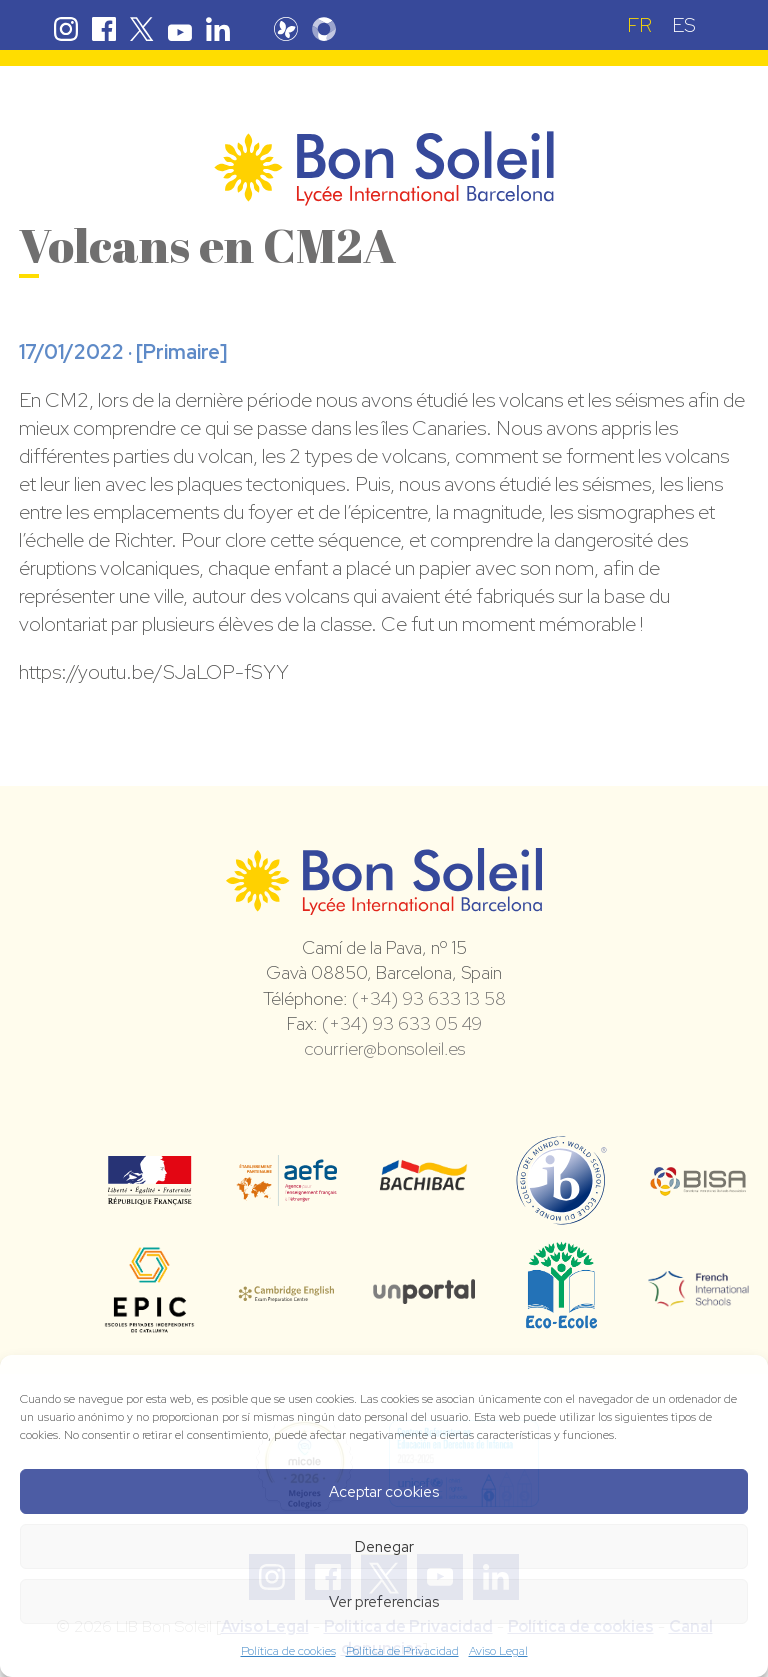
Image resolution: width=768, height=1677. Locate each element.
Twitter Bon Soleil (142, 29)
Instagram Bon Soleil (66, 29)
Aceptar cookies (384, 1492)
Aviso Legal (498, 1651)
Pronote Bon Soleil (291, 29)
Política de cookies (288, 1651)
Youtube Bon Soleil (180, 29)
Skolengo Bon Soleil (329, 29)
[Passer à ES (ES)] (684, 24)
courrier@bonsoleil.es (384, 1048)
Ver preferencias (384, 1602)
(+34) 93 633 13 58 (429, 998)
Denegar (384, 1547)
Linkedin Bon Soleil (218, 29)
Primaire (181, 352)
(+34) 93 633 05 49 (402, 1023)
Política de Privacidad (402, 1651)
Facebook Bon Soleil (104, 29)
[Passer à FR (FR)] (639, 24)
